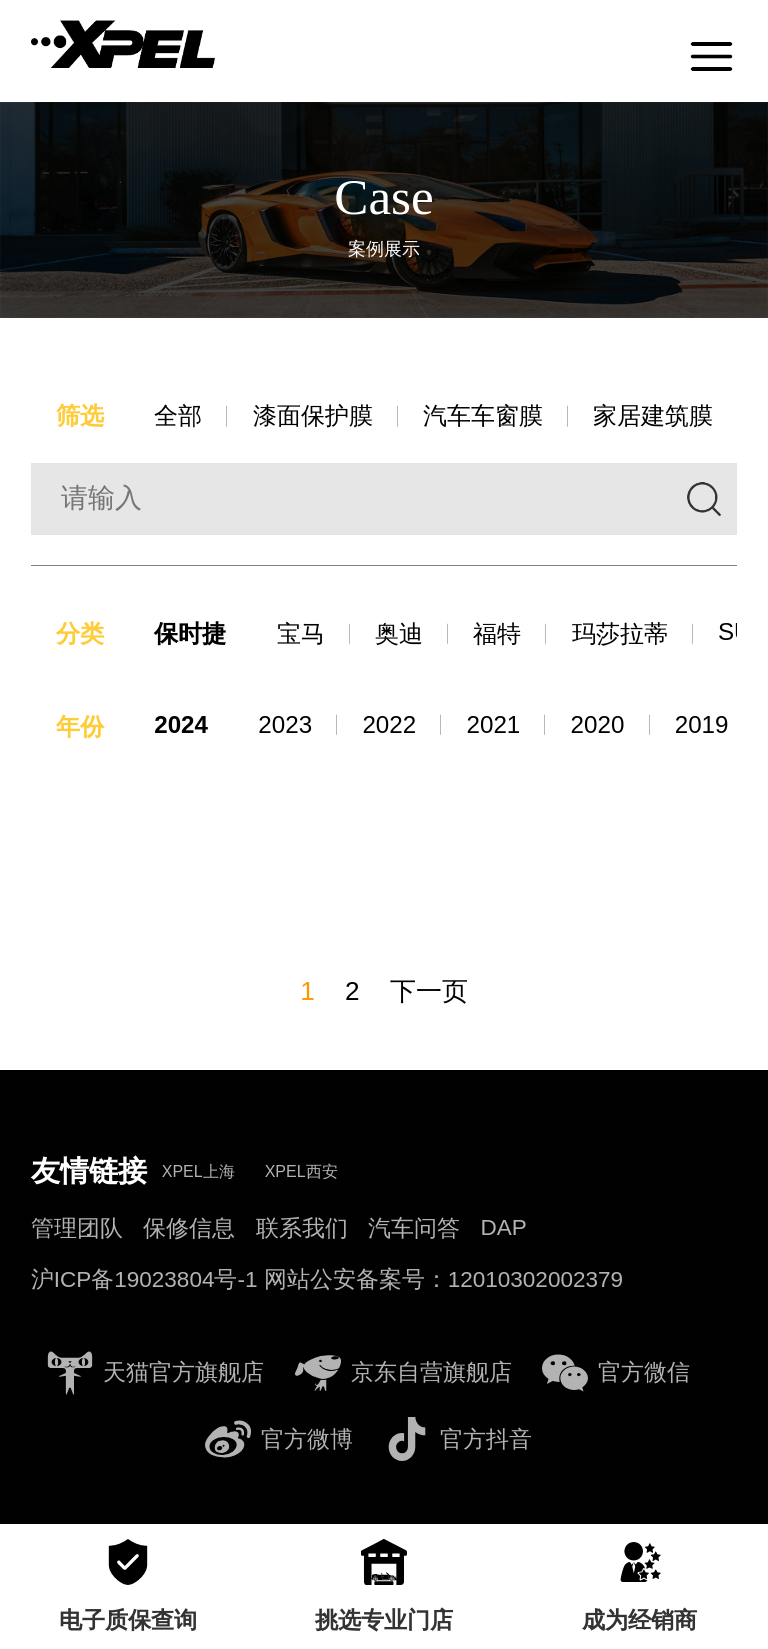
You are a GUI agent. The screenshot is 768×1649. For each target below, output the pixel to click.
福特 (511, 635)
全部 (183, 416)
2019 (714, 726)
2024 (185, 726)
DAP (504, 1230)
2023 (290, 726)
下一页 (429, 994)
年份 (81, 729)
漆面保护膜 (321, 416)
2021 (502, 726)
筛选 (81, 416)
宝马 (309, 635)
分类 (81, 635)
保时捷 (195, 635)
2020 (608, 726)
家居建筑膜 (673, 416)
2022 (396, 726)
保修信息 (189, 1231)
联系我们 (302, 1231)
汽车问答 (414, 1231)
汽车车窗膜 (497, 416)
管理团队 (77, 1231)
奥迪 (410, 635)
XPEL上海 (198, 1174)
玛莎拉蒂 (637, 635)
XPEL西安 (301, 1174)
